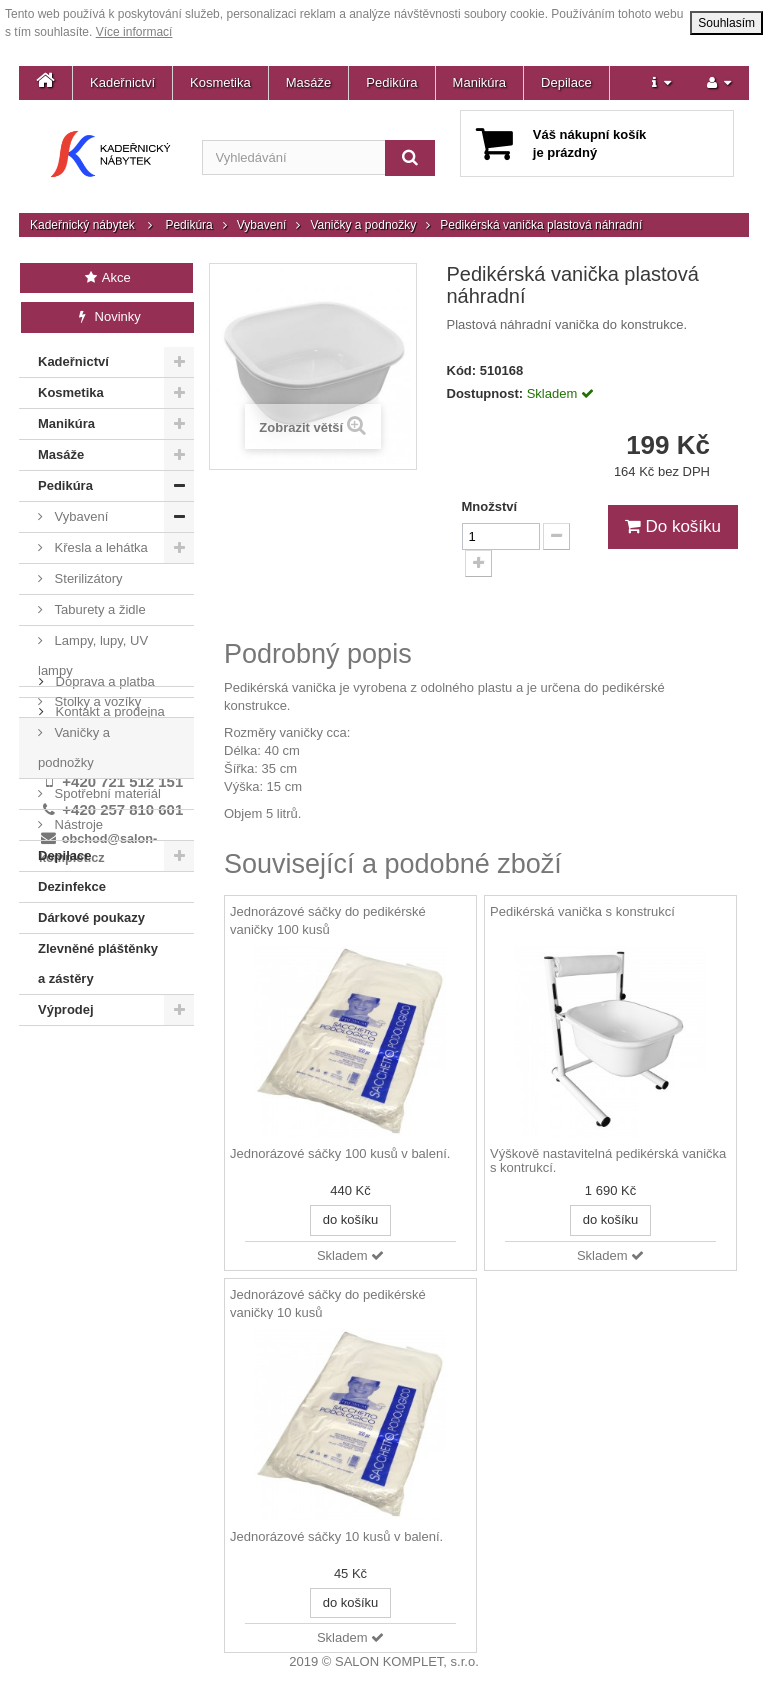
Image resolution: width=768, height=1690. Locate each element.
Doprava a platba (103, 1061)
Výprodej (66, 1009)
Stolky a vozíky (96, 701)
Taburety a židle (98, 609)
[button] (661, 83)
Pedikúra (391, 82)
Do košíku (673, 526)
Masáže (309, 82)
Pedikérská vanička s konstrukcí (582, 911)
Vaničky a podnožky (363, 225)
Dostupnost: (485, 393)
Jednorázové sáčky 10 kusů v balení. (336, 1537)
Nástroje (77, 824)
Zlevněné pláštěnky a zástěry (98, 963)
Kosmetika (220, 82)
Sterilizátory (87, 578)
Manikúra (479, 82)
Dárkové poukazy (91, 917)
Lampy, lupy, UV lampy (93, 655)
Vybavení (262, 225)
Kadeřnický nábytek (82, 225)
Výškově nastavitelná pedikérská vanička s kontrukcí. (608, 1161)
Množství (490, 506)
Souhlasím (726, 23)
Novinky (107, 316)
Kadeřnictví (122, 82)
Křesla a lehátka (99, 547)
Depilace (566, 82)
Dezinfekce (72, 886)
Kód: (462, 370)
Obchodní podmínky (112, 1121)
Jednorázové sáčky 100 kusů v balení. (340, 1154)
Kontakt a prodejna (108, 1091)
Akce (106, 277)
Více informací (134, 32)
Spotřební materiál (106, 793)
